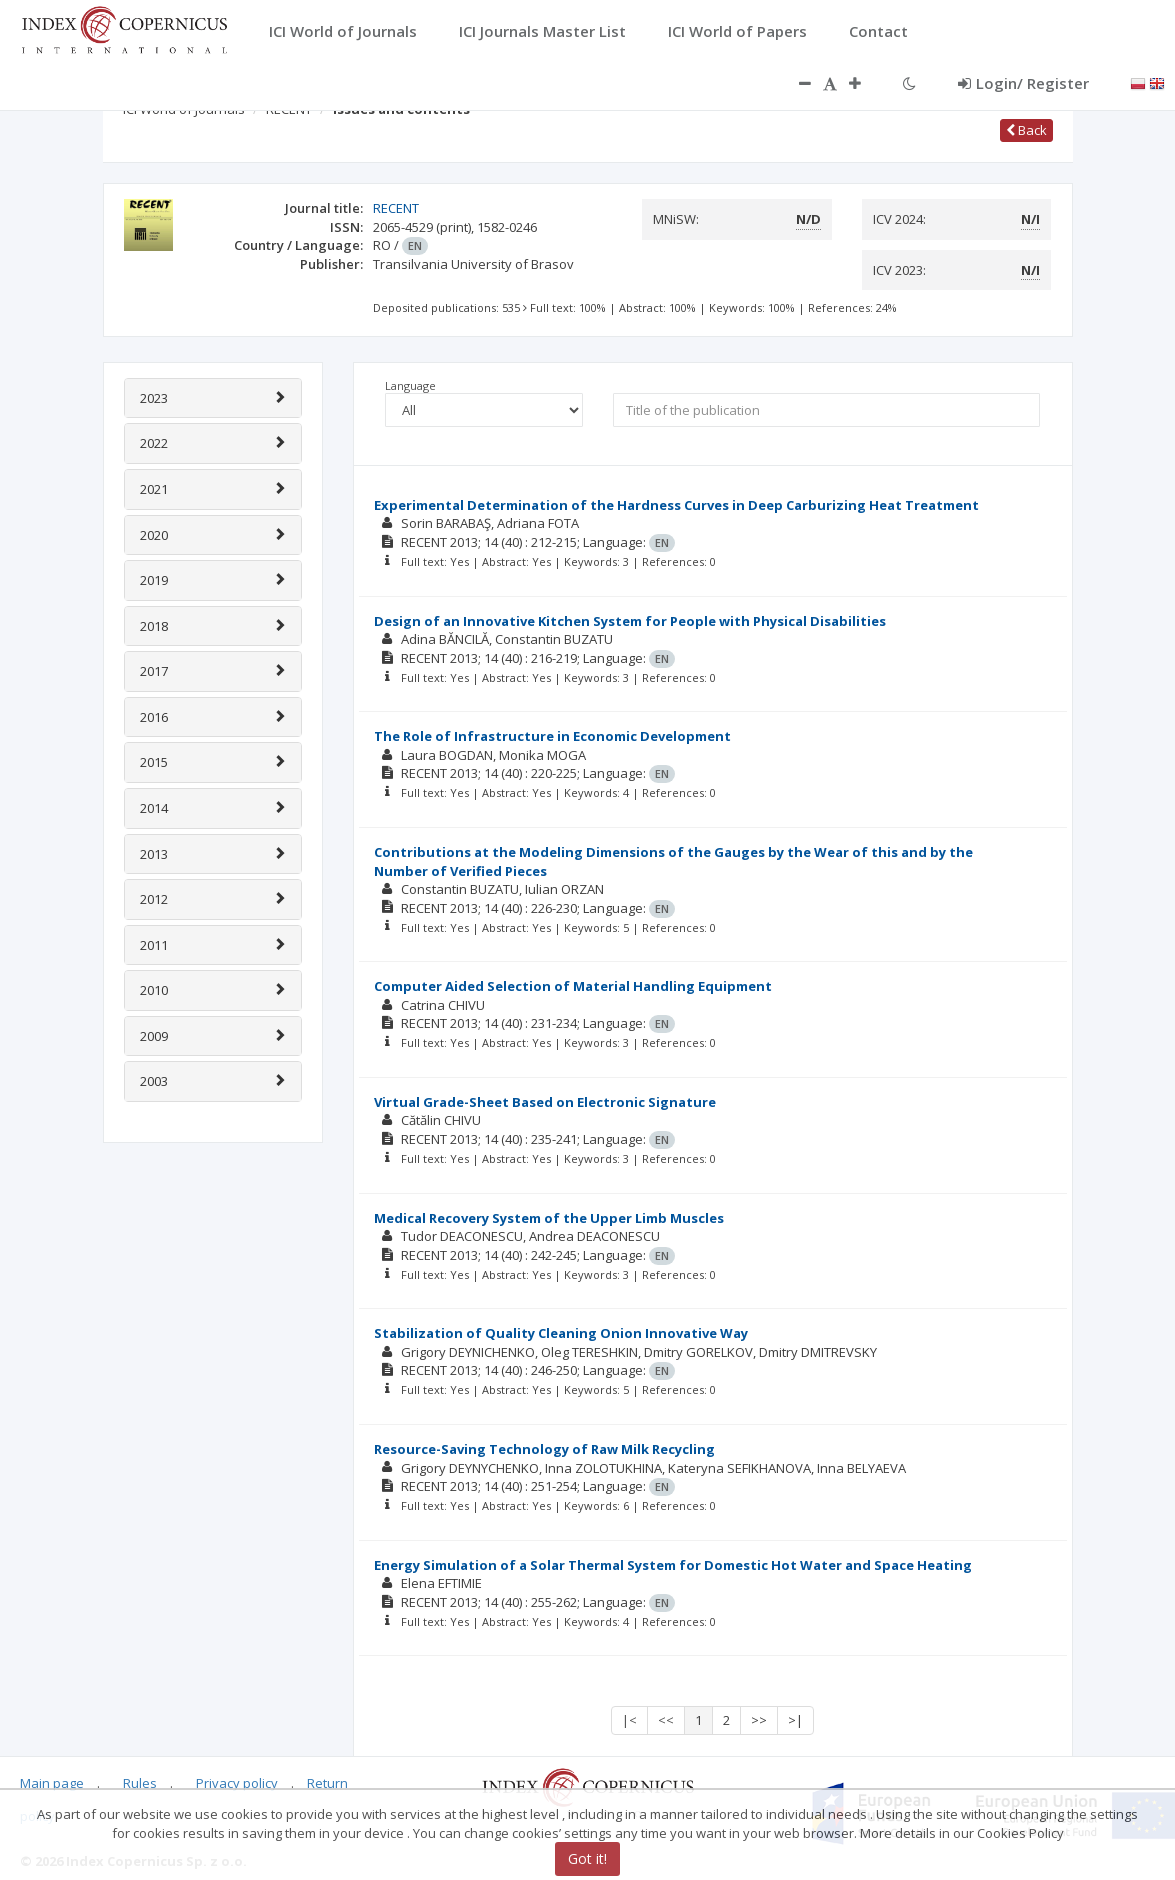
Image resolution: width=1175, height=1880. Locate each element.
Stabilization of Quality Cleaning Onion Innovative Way (561, 1333)
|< (629, 1720)
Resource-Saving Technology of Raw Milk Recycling (544, 1449)
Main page (52, 1783)
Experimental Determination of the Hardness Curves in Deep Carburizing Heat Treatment (676, 505)
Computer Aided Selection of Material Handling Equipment (573, 986)
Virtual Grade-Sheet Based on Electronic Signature (545, 1102)
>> (759, 1720)
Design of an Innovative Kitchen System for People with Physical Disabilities (630, 621)
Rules (140, 1783)
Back (1026, 130)
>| (795, 1720)
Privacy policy (237, 1783)
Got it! (587, 1858)
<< (666, 1720)
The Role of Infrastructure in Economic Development (552, 736)
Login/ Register (1023, 83)
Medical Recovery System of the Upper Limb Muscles (549, 1218)
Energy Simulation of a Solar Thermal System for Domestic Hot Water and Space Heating (673, 1565)
